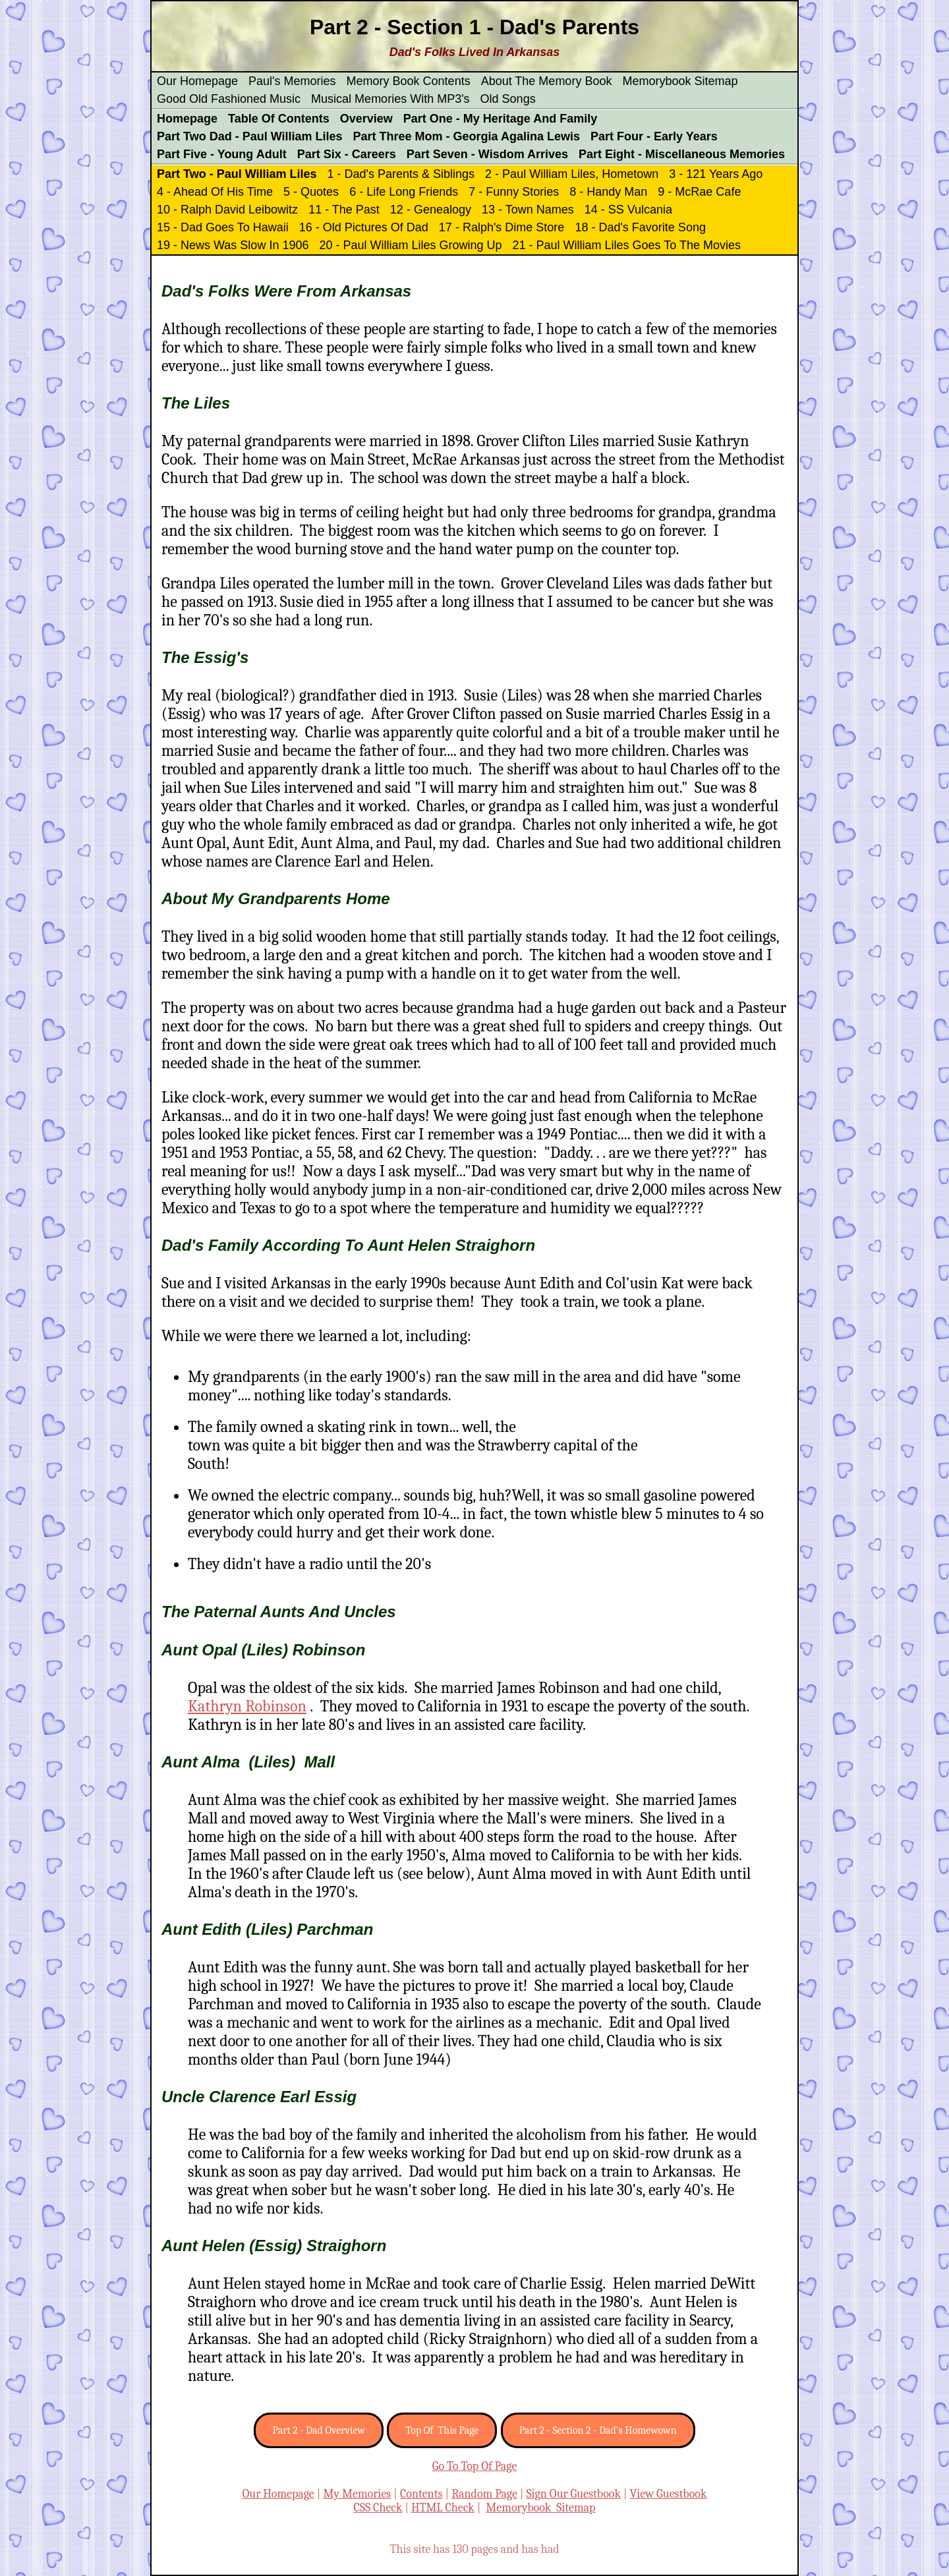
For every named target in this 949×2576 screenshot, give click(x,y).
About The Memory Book (546, 81)
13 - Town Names (528, 209)
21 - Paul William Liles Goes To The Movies (627, 245)
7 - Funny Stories (514, 191)
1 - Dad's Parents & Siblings (401, 174)
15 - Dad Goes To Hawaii (223, 227)
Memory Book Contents (409, 81)
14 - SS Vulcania (628, 209)
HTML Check (442, 2508)
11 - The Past (344, 209)
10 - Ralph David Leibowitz (227, 209)
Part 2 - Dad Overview (318, 2430)
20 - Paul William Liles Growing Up (410, 245)
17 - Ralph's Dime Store (502, 227)
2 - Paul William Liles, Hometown (571, 174)
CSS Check (378, 2508)
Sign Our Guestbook (573, 2494)
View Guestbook (668, 2494)
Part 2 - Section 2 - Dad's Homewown (598, 2430)
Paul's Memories (291, 81)
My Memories (357, 2494)
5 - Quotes (311, 191)
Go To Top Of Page (474, 2466)
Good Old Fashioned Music (229, 98)
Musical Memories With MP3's (390, 98)
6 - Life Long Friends (403, 191)
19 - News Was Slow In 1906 (232, 245)
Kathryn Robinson (247, 1706)
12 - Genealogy (430, 209)
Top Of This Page (441, 2430)
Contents (421, 2494)
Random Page (484, 2494)
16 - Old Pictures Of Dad (363, 227)
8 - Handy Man (608, 191)
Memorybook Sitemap (679, 81)
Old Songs (508, 98)
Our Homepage (197, 81)
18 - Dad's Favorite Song (640, 227)
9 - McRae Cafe (699, 191)
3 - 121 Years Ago (715, 174)
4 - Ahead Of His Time (215, 191)
